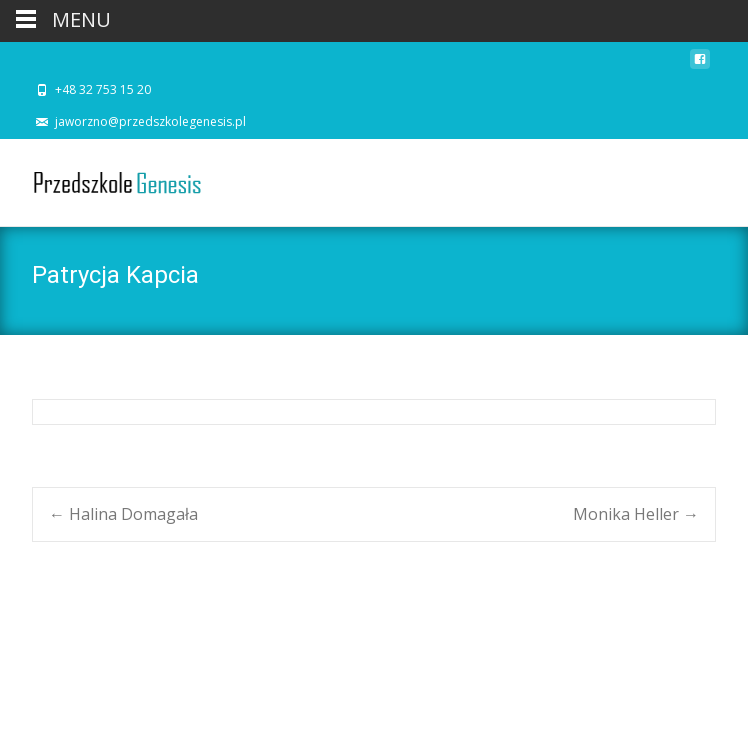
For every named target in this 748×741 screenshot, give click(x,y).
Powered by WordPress (100, 699)
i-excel (236, 699)
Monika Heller (636, 514)
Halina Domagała (123, 514)
